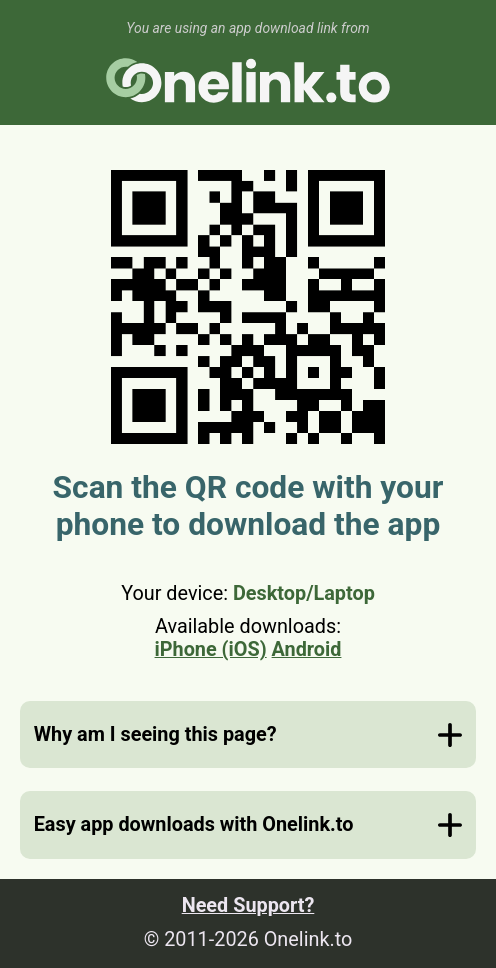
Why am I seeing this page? (155, 734)
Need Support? (248, 905)
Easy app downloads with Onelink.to (194, 824)
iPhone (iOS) (211, 649)
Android (307, 649)
